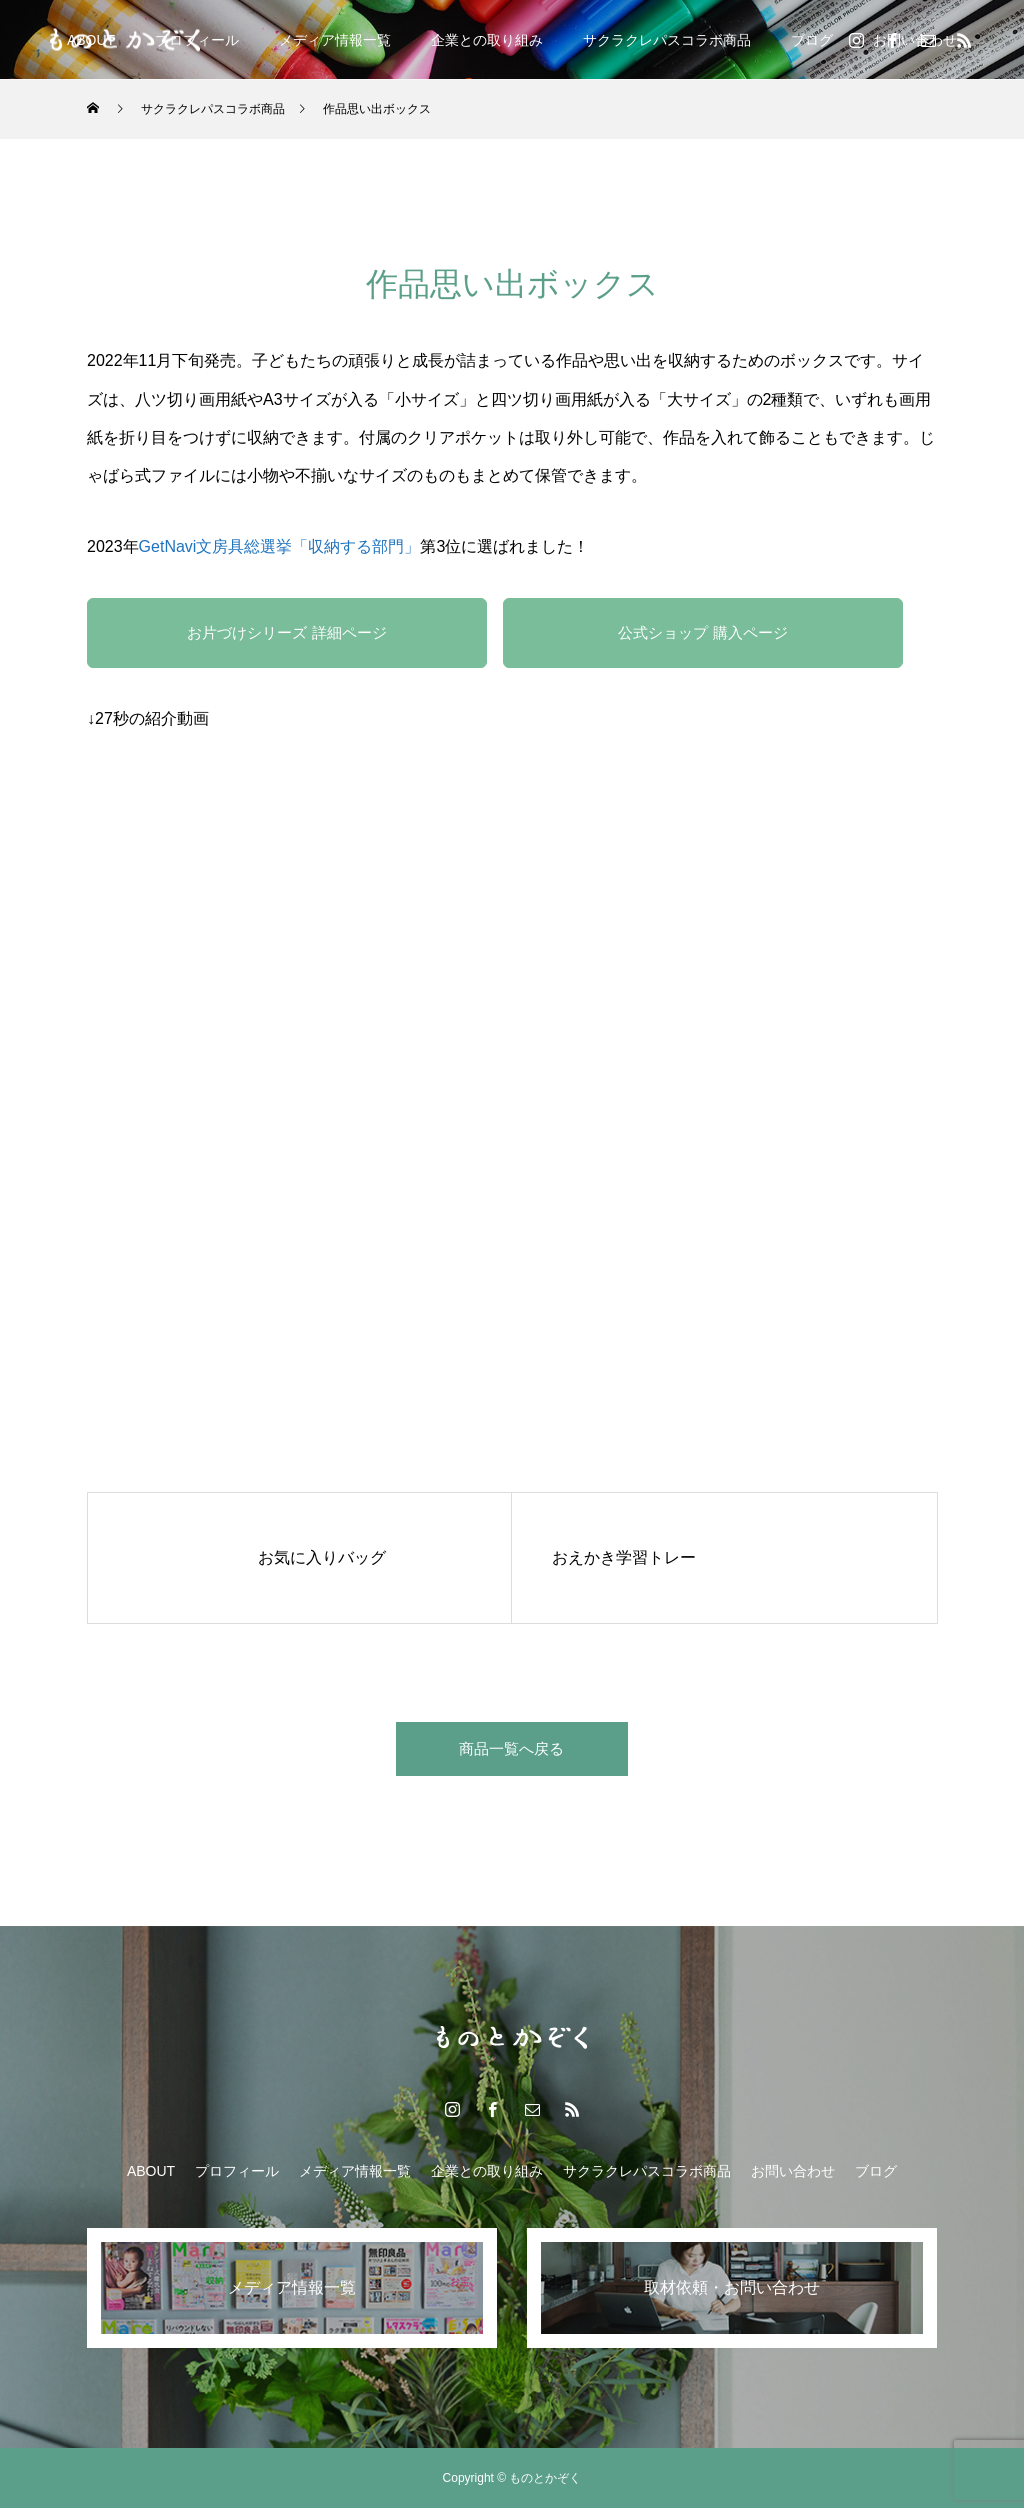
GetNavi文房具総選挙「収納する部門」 (280, 546)
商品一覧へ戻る (512, 1751)
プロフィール (237, 2177)
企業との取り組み (487, 40)
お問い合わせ (793, 2177)
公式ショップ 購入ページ (703, 632)
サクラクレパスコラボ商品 (667, 40)
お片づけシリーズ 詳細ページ (287, 632)
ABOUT (151, 2177)
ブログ (812, 40)
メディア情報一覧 (335, 40)
